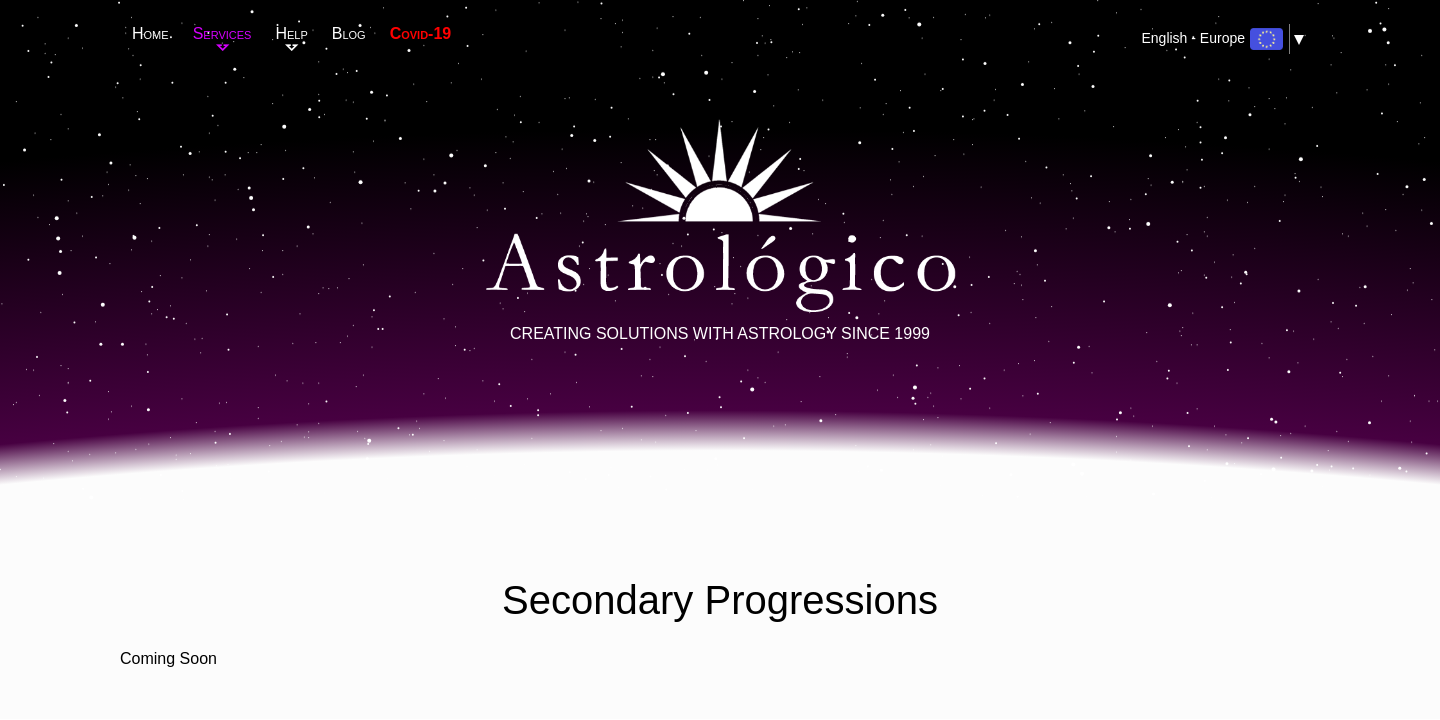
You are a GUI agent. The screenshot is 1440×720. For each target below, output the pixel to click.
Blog (349, 33)
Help (291, 33)
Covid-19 (421, 33)
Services (222, 33)
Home (150, 33)
